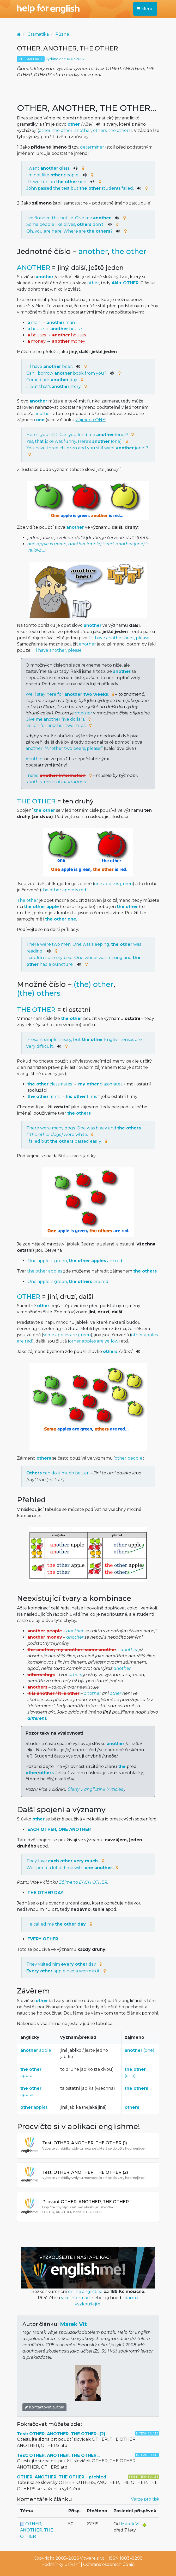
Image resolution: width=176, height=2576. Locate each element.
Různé (62, 34)
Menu (145, 8)
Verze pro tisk (145, 2499)
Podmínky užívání (60, 2564)
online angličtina (85, 2291)
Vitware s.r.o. (92, 2558)
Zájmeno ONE (90, 419)
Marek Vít (73, 2324)
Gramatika (38, 34)
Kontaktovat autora (44, 2407)
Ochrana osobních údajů (109, 2564)
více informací (75, 2297)
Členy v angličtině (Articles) (96, 1789)
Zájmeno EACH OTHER (83, 1882)
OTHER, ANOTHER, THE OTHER (36, 2530)
